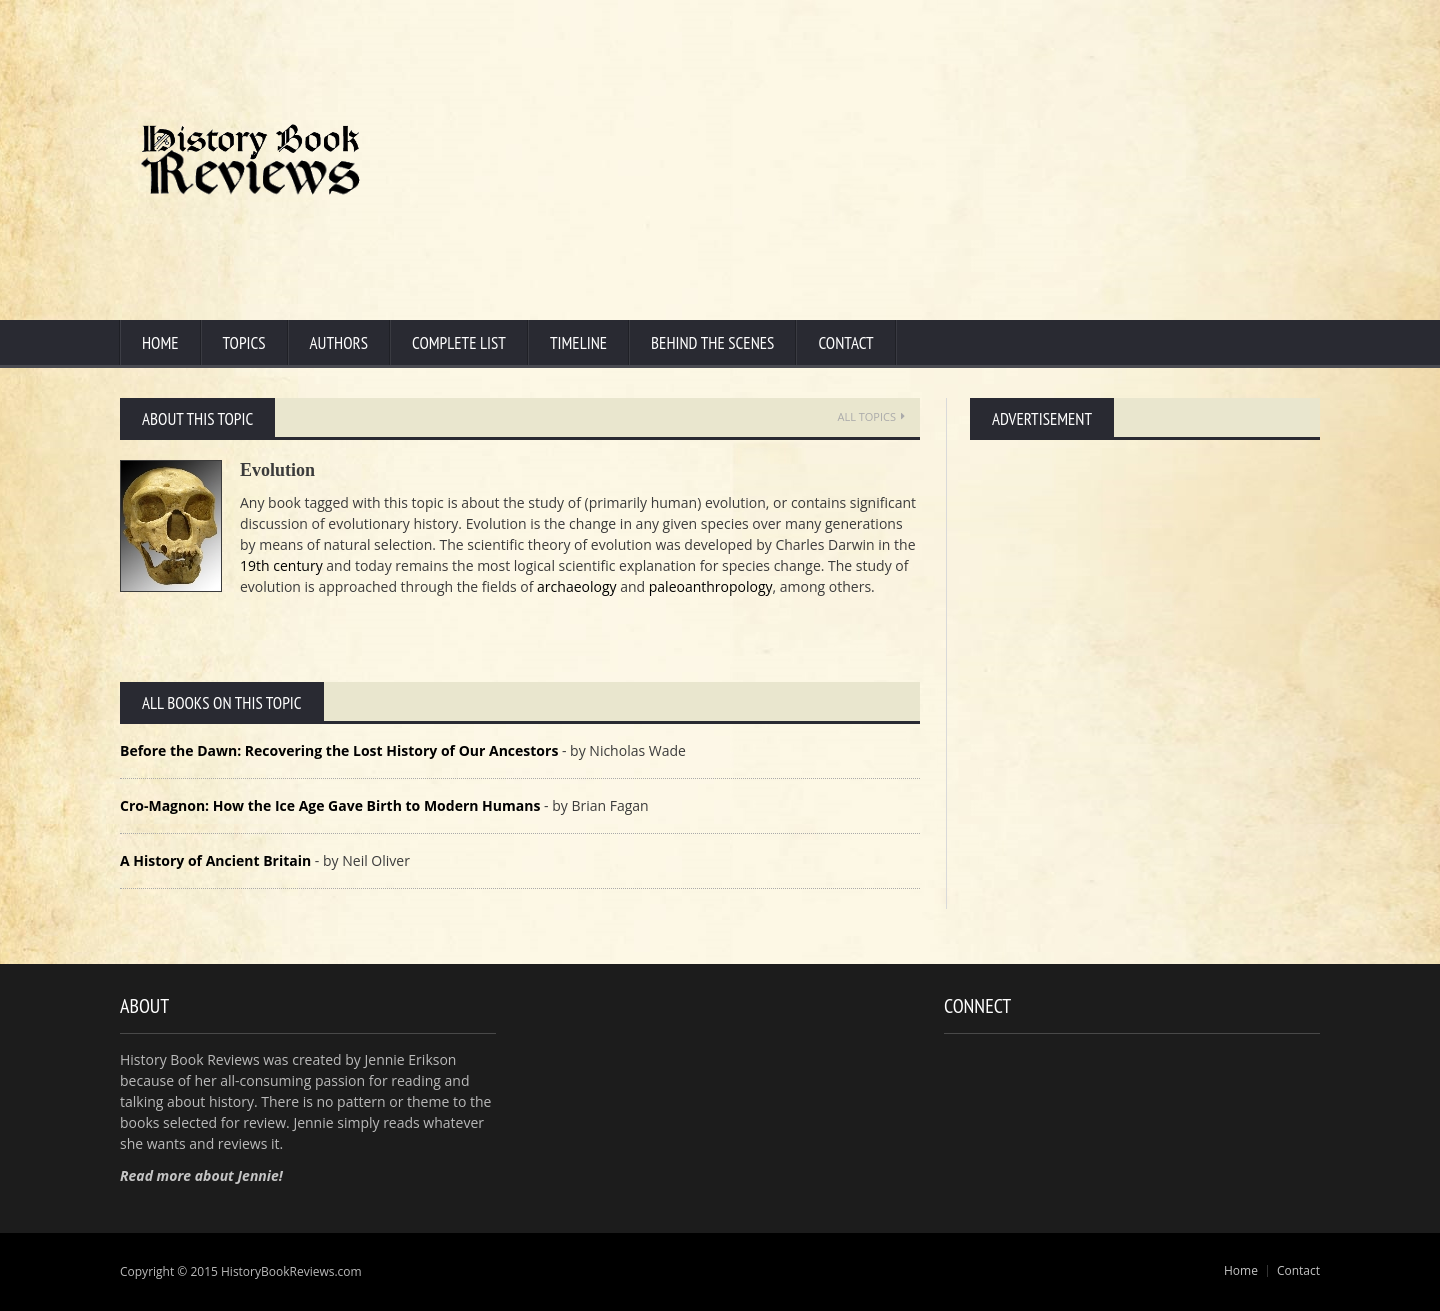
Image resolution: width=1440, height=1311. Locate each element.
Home (160, 343)
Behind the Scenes (712, 343)
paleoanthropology (711, 586)
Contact (845, 343)
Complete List (459, 343)
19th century (281, 565)
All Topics (871, 416)
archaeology (576, 586)
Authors (339, 343)
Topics (244, 343)
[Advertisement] (935, 160)
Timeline (578, 343)
